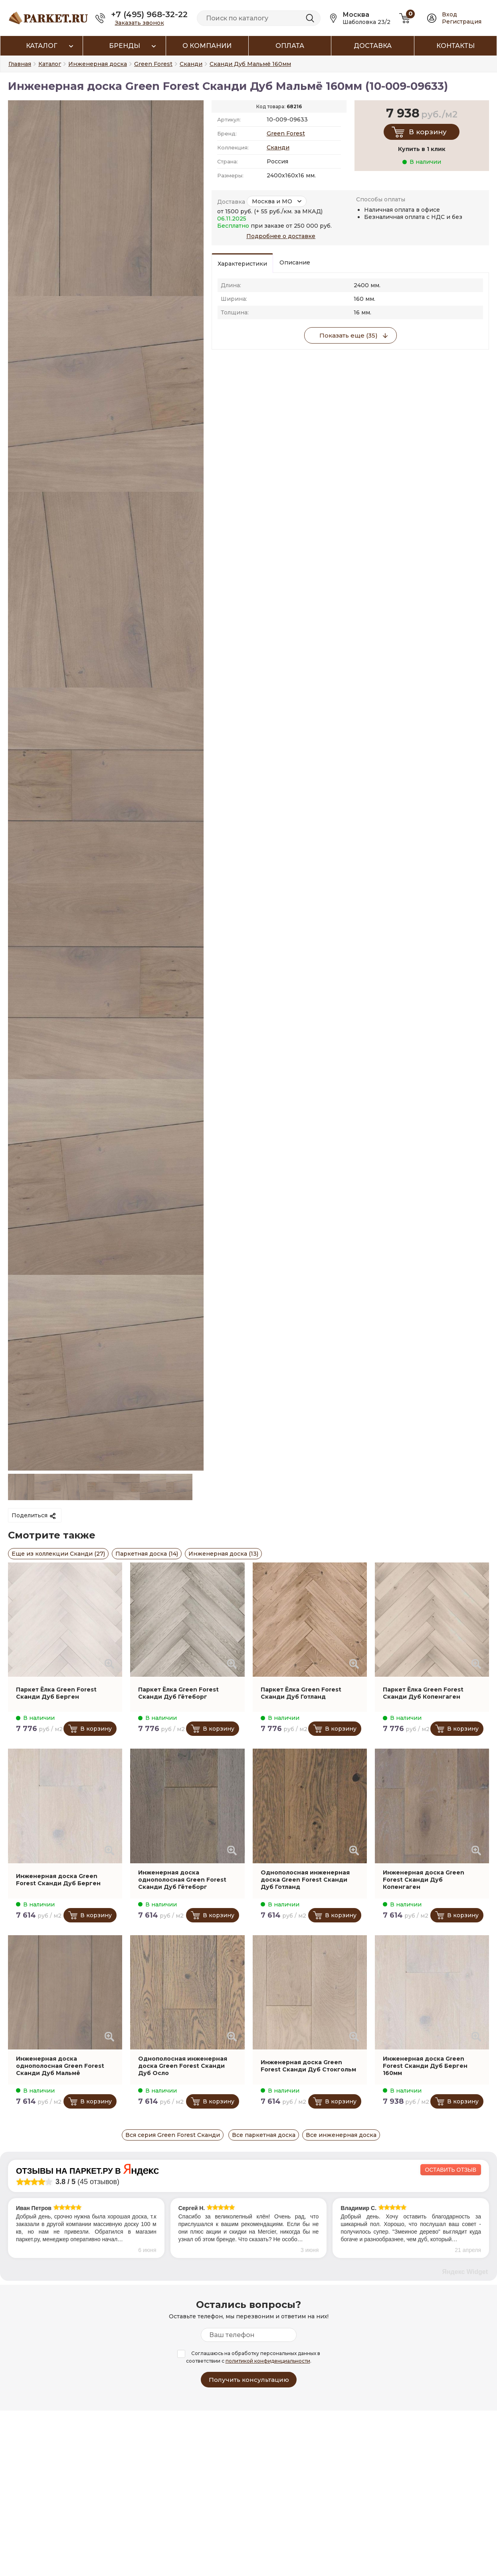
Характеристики (242, 263)
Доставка (373, 46)
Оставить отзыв (450, 2170)
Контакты (455, 46)
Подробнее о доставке (280, 236)
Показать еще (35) (348, 335)
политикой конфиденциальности (268, 2361)
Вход (449, 14)
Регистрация (461, 21)
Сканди (278, 147)
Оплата (289, 46)
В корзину (428, 132)
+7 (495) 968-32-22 (149, 14)
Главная (19, 64)
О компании (207, 46)
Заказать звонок (139, 22)
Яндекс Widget (465, 2271)
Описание (294, 262)
